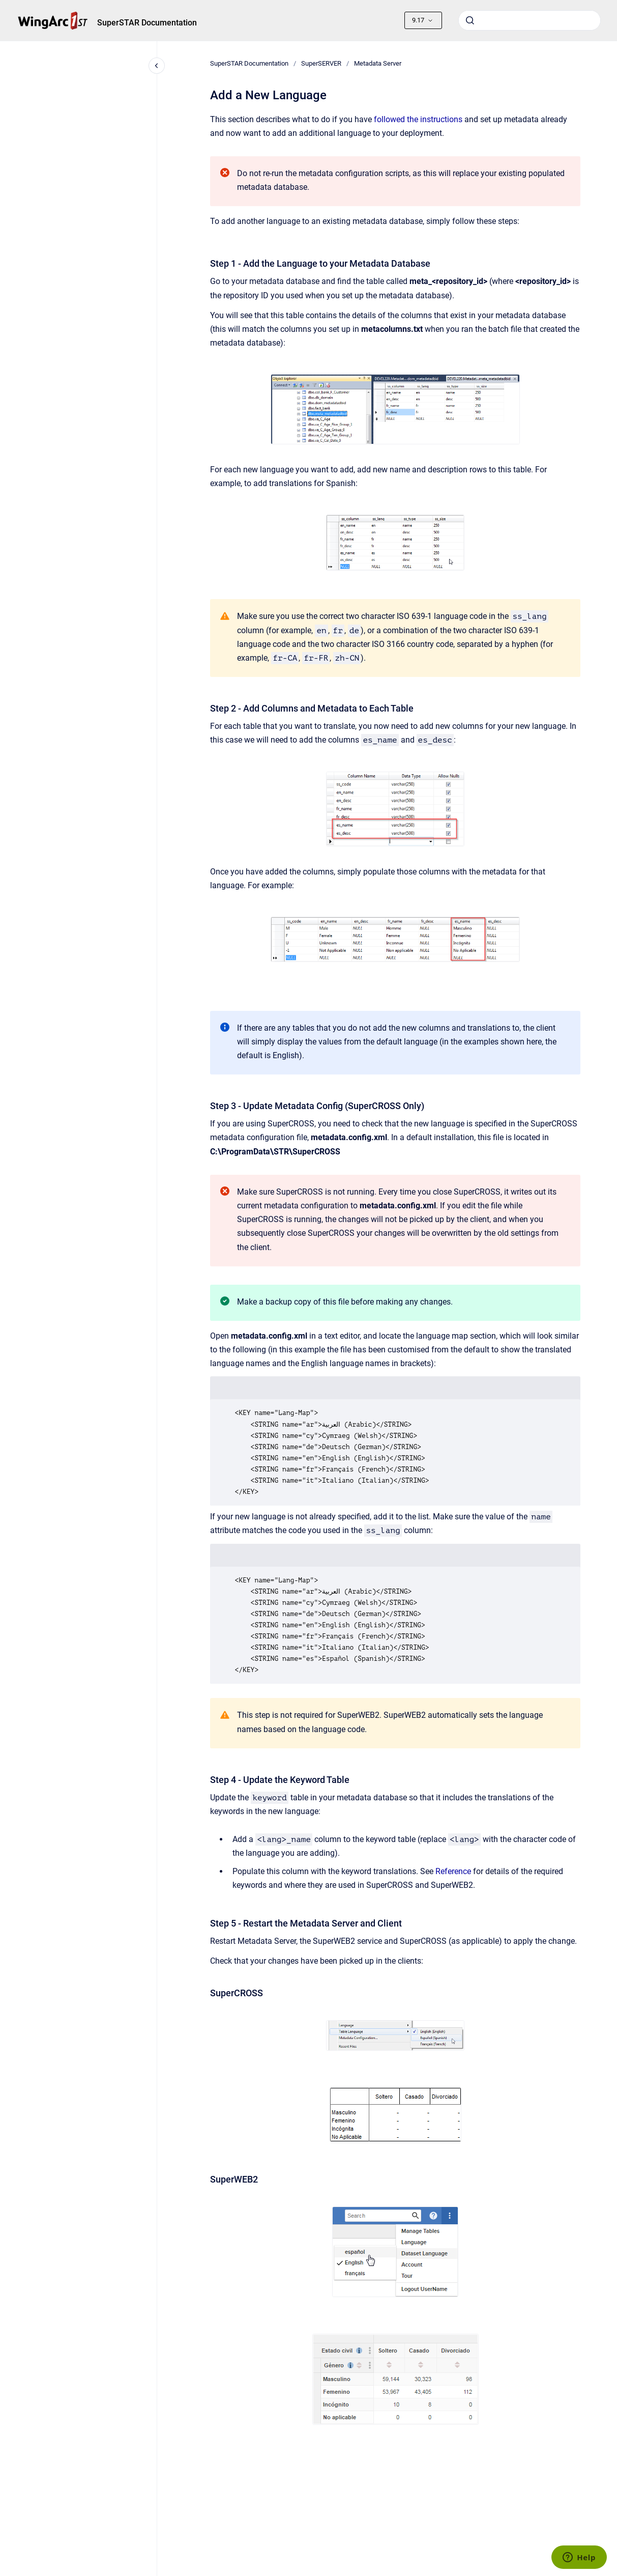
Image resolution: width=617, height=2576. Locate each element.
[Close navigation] (157, 66)
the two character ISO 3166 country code (380, 644)
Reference (453, 1871)
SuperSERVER (321, 63)
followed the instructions (418, 119)
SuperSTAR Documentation (147, 22)
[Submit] (470, 20)
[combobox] (529, 20)
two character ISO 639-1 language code (416, 616)
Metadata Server (377, 63)
